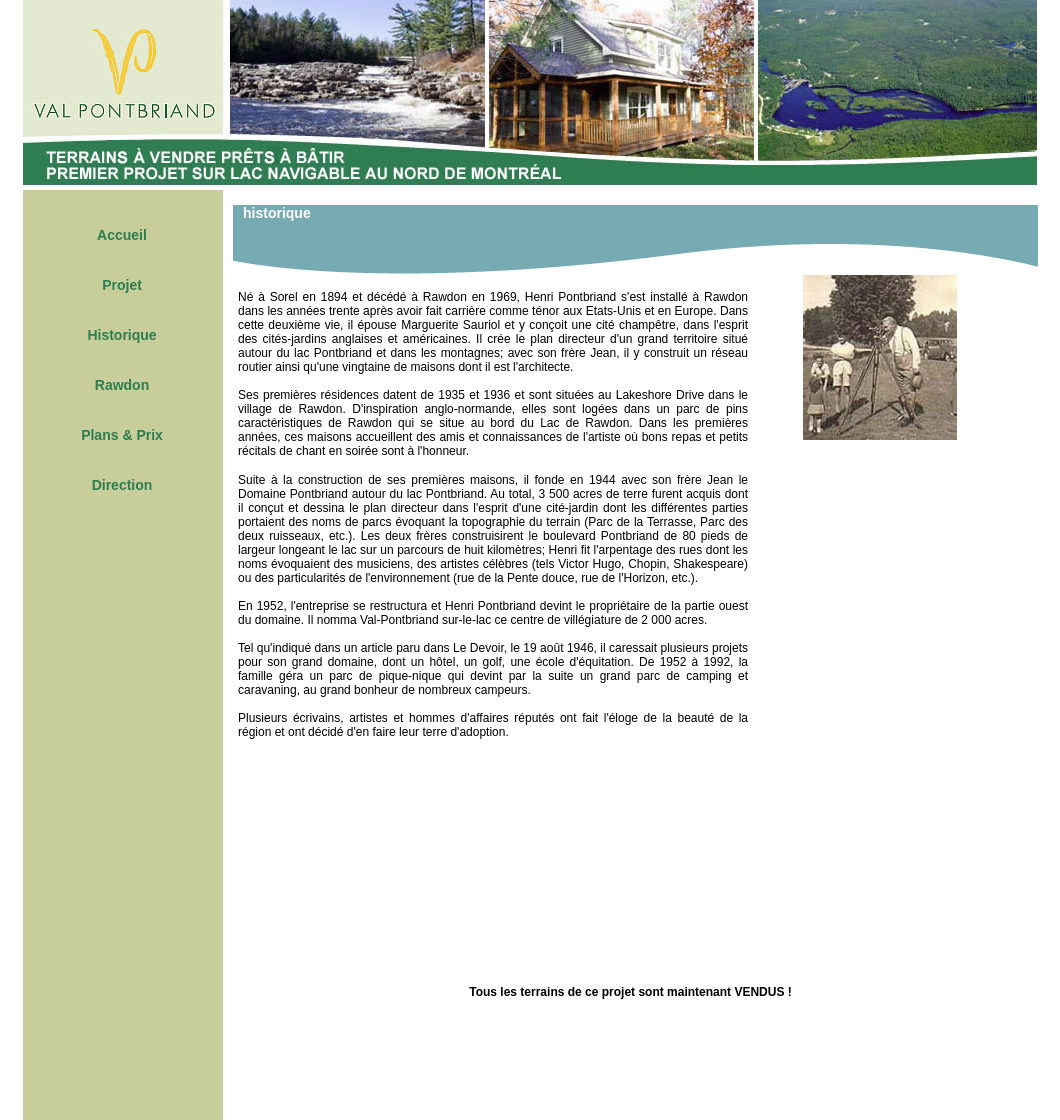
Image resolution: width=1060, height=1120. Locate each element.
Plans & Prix (122, 435)
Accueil (122, 235)
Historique (121, 335)
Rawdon (122, 385)
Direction (122, 485)
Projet (122, 285)
